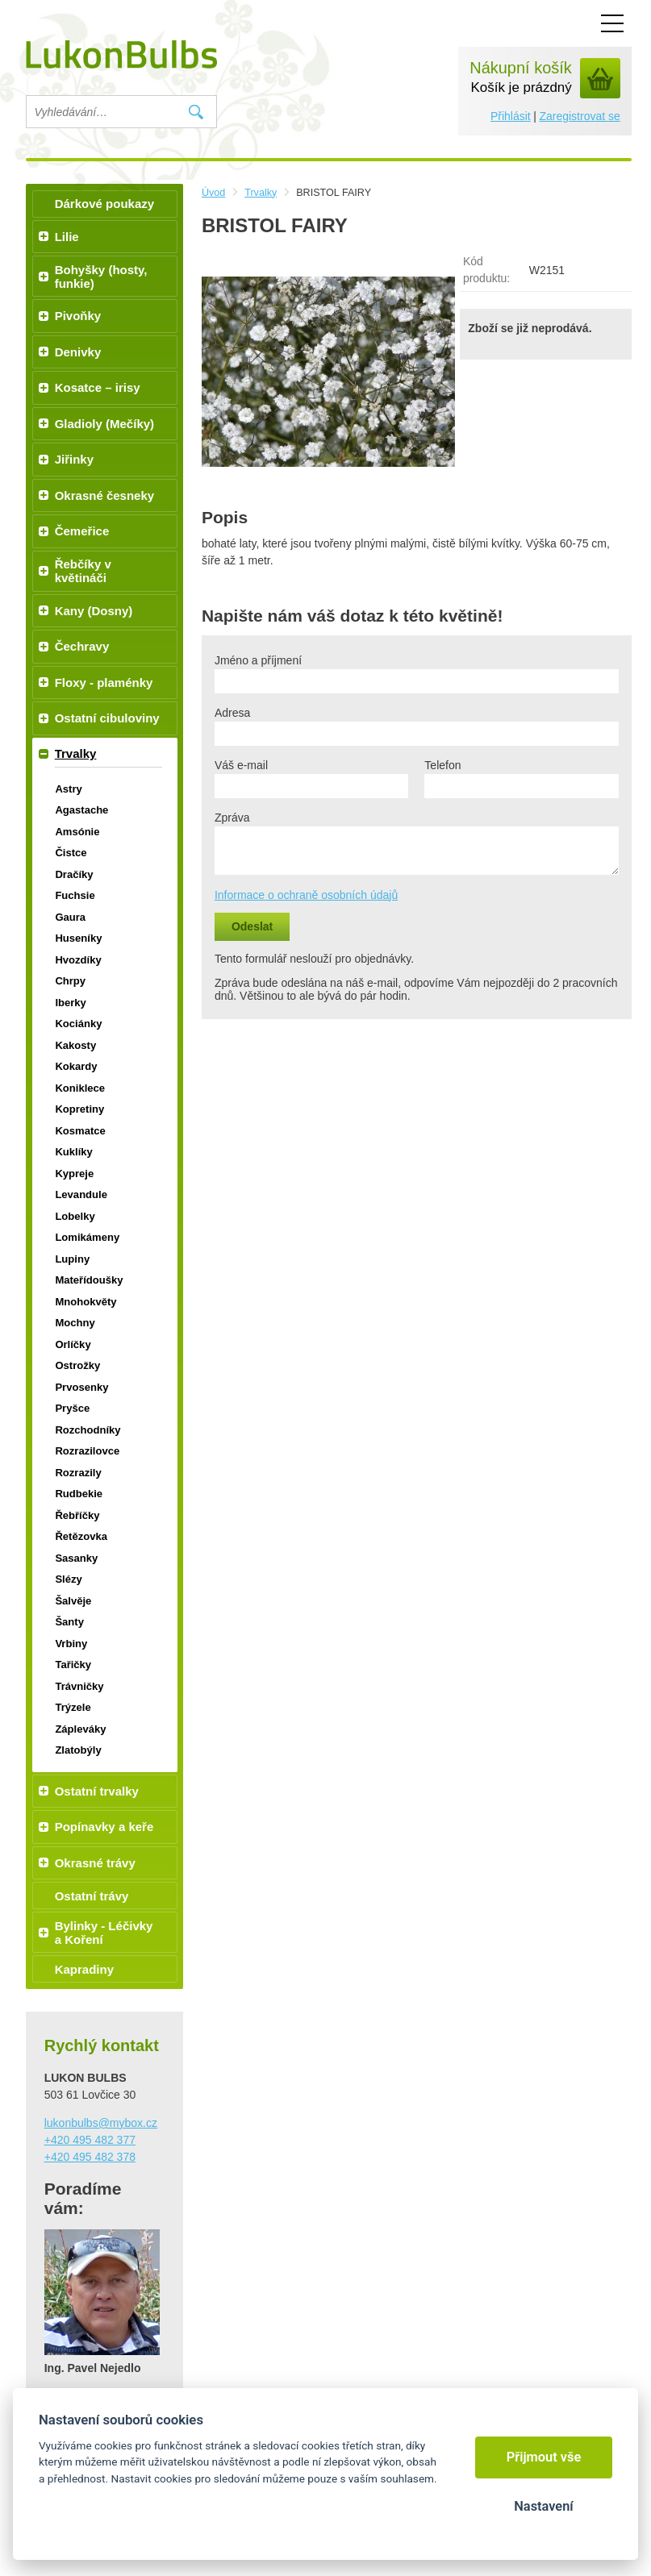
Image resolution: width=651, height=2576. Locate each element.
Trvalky (260, 192)
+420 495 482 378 (90, 2156)
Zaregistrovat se (579, 116)
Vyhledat (196, 112)
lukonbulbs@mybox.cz (100, 2122)
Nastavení (543, 2506)
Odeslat (252, 926)
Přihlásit (510, 116)
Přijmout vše (544, 2457)
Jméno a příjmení (258, 660)
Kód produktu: (486, 270)
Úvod (213, 192)
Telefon (442, 765)
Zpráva (232, 817)
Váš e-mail (241, 765)
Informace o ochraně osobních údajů (306, 894)
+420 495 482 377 (90, 2139)
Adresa (232, 712)
